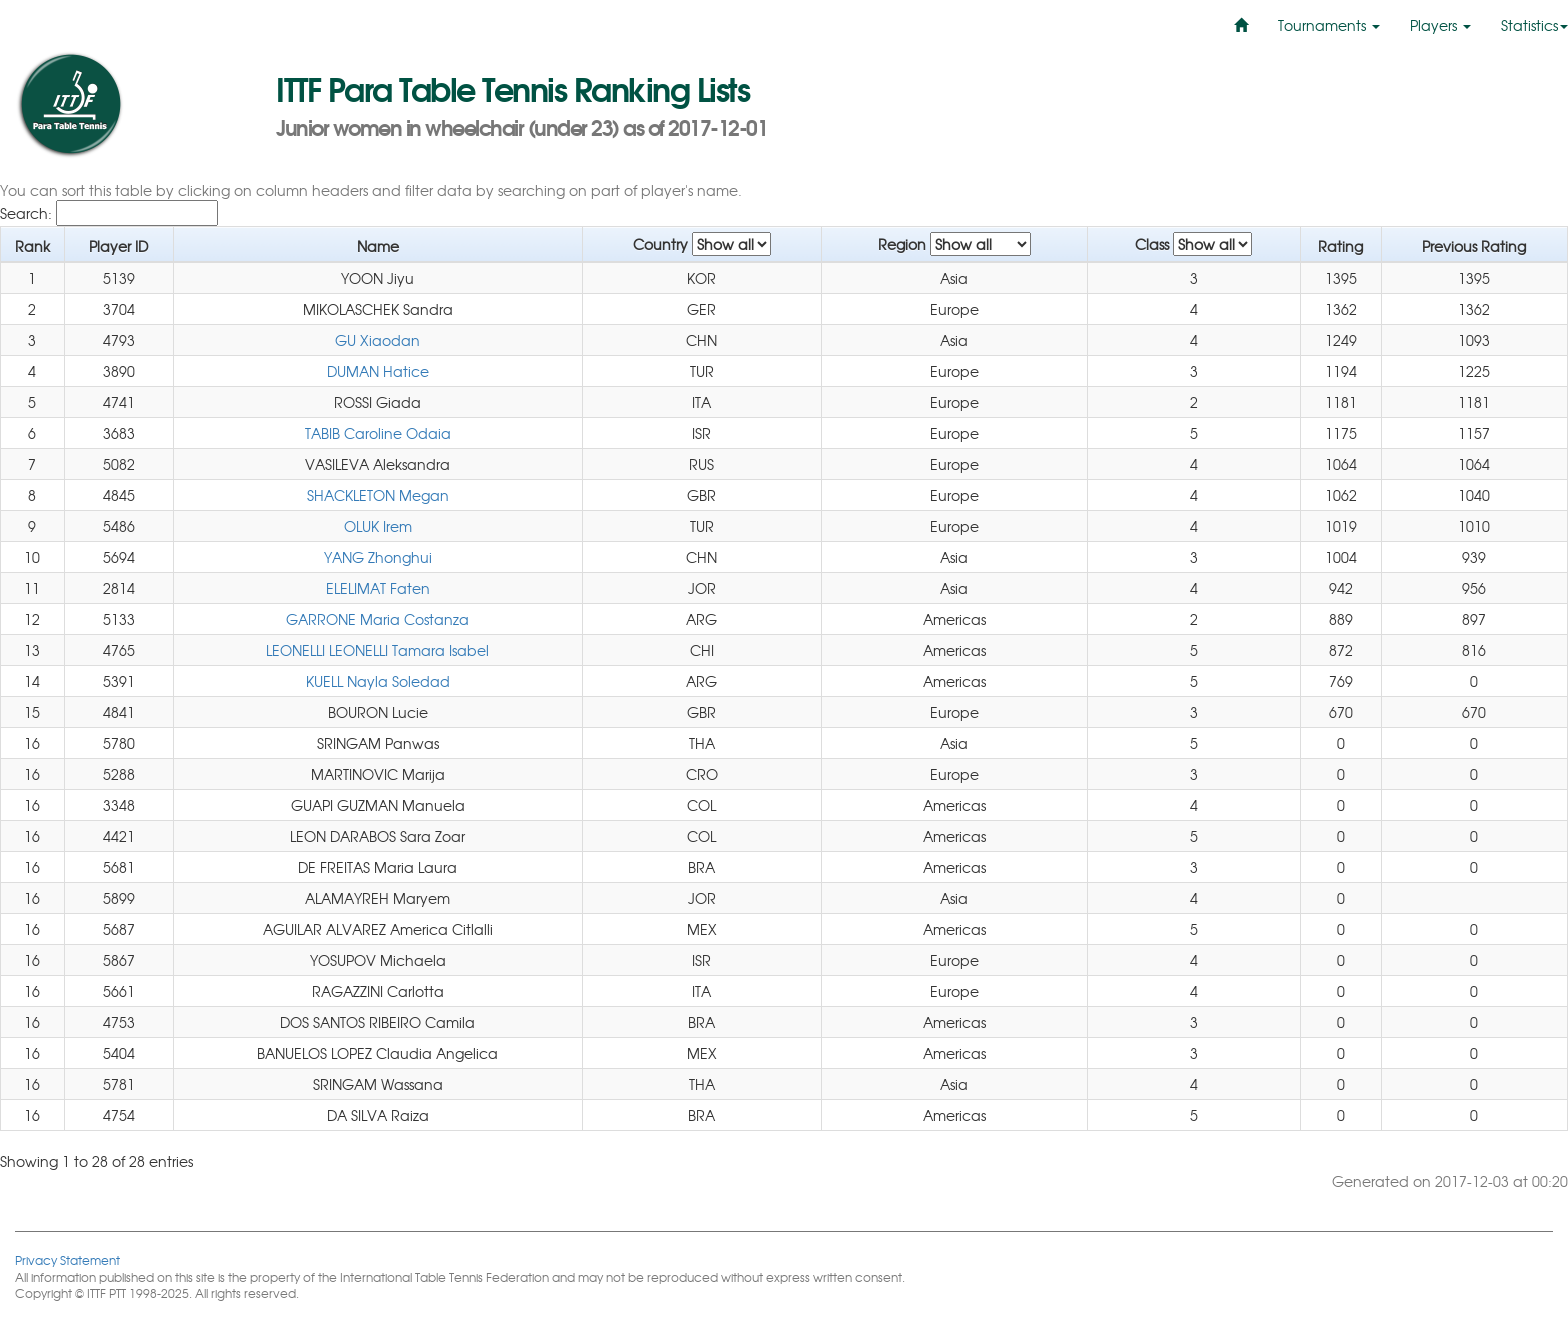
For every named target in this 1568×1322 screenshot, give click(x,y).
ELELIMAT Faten (378, 588)
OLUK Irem (378, 526)
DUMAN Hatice (378, 371)
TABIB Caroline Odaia (378, 433)
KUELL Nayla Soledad (378, 681)
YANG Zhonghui (378, 557)
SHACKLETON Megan (378, 495)
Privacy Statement (67, 1259)
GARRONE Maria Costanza (377, 619)
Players (1440, 25)
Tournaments (1329, 25)
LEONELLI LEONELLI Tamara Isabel (377, 650)
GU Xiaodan (377, 340)
